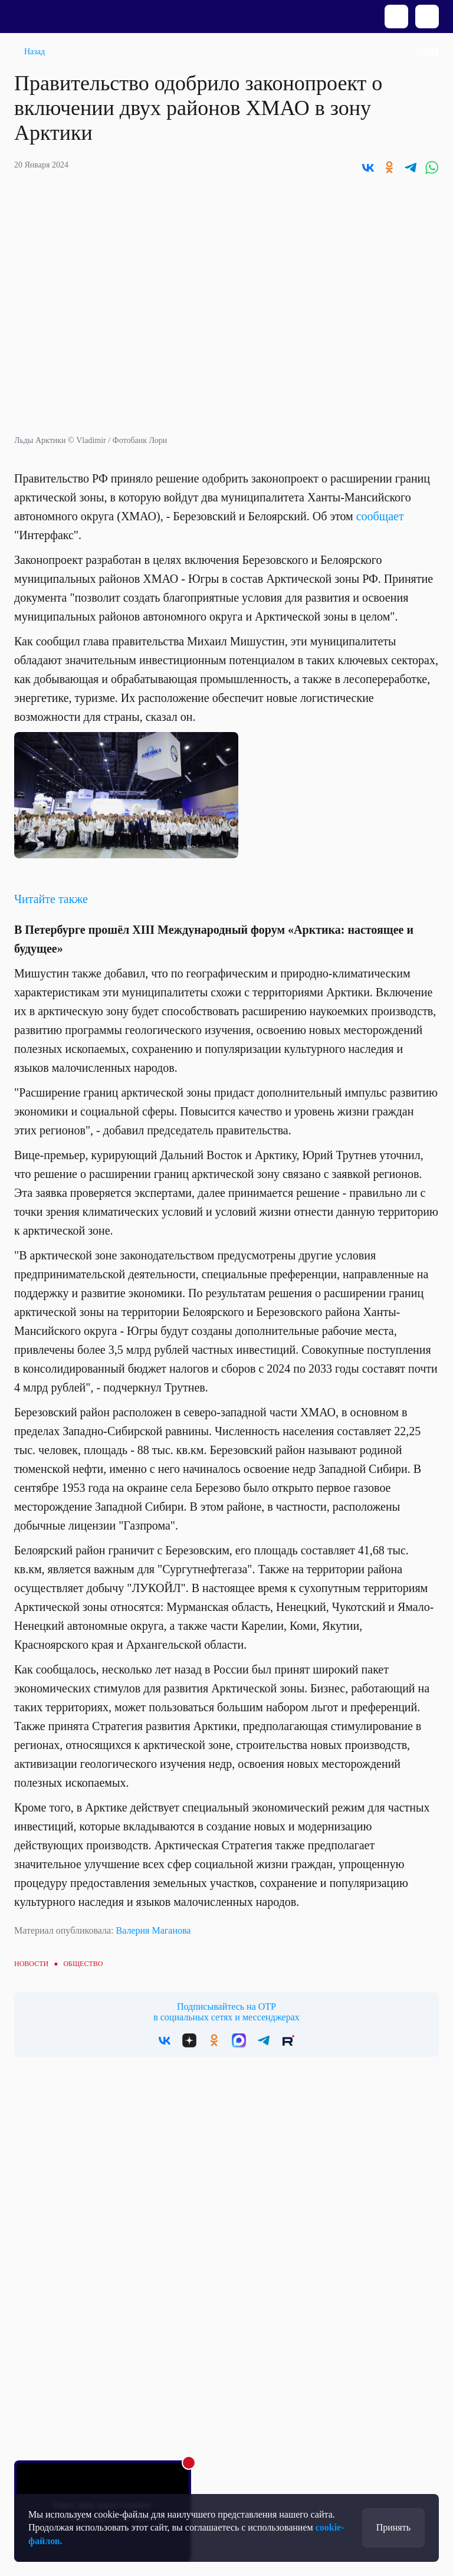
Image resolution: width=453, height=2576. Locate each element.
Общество (83, 1964)
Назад (34, 51)
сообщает (380, 516)
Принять (393, 2527)
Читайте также (51, 898)
